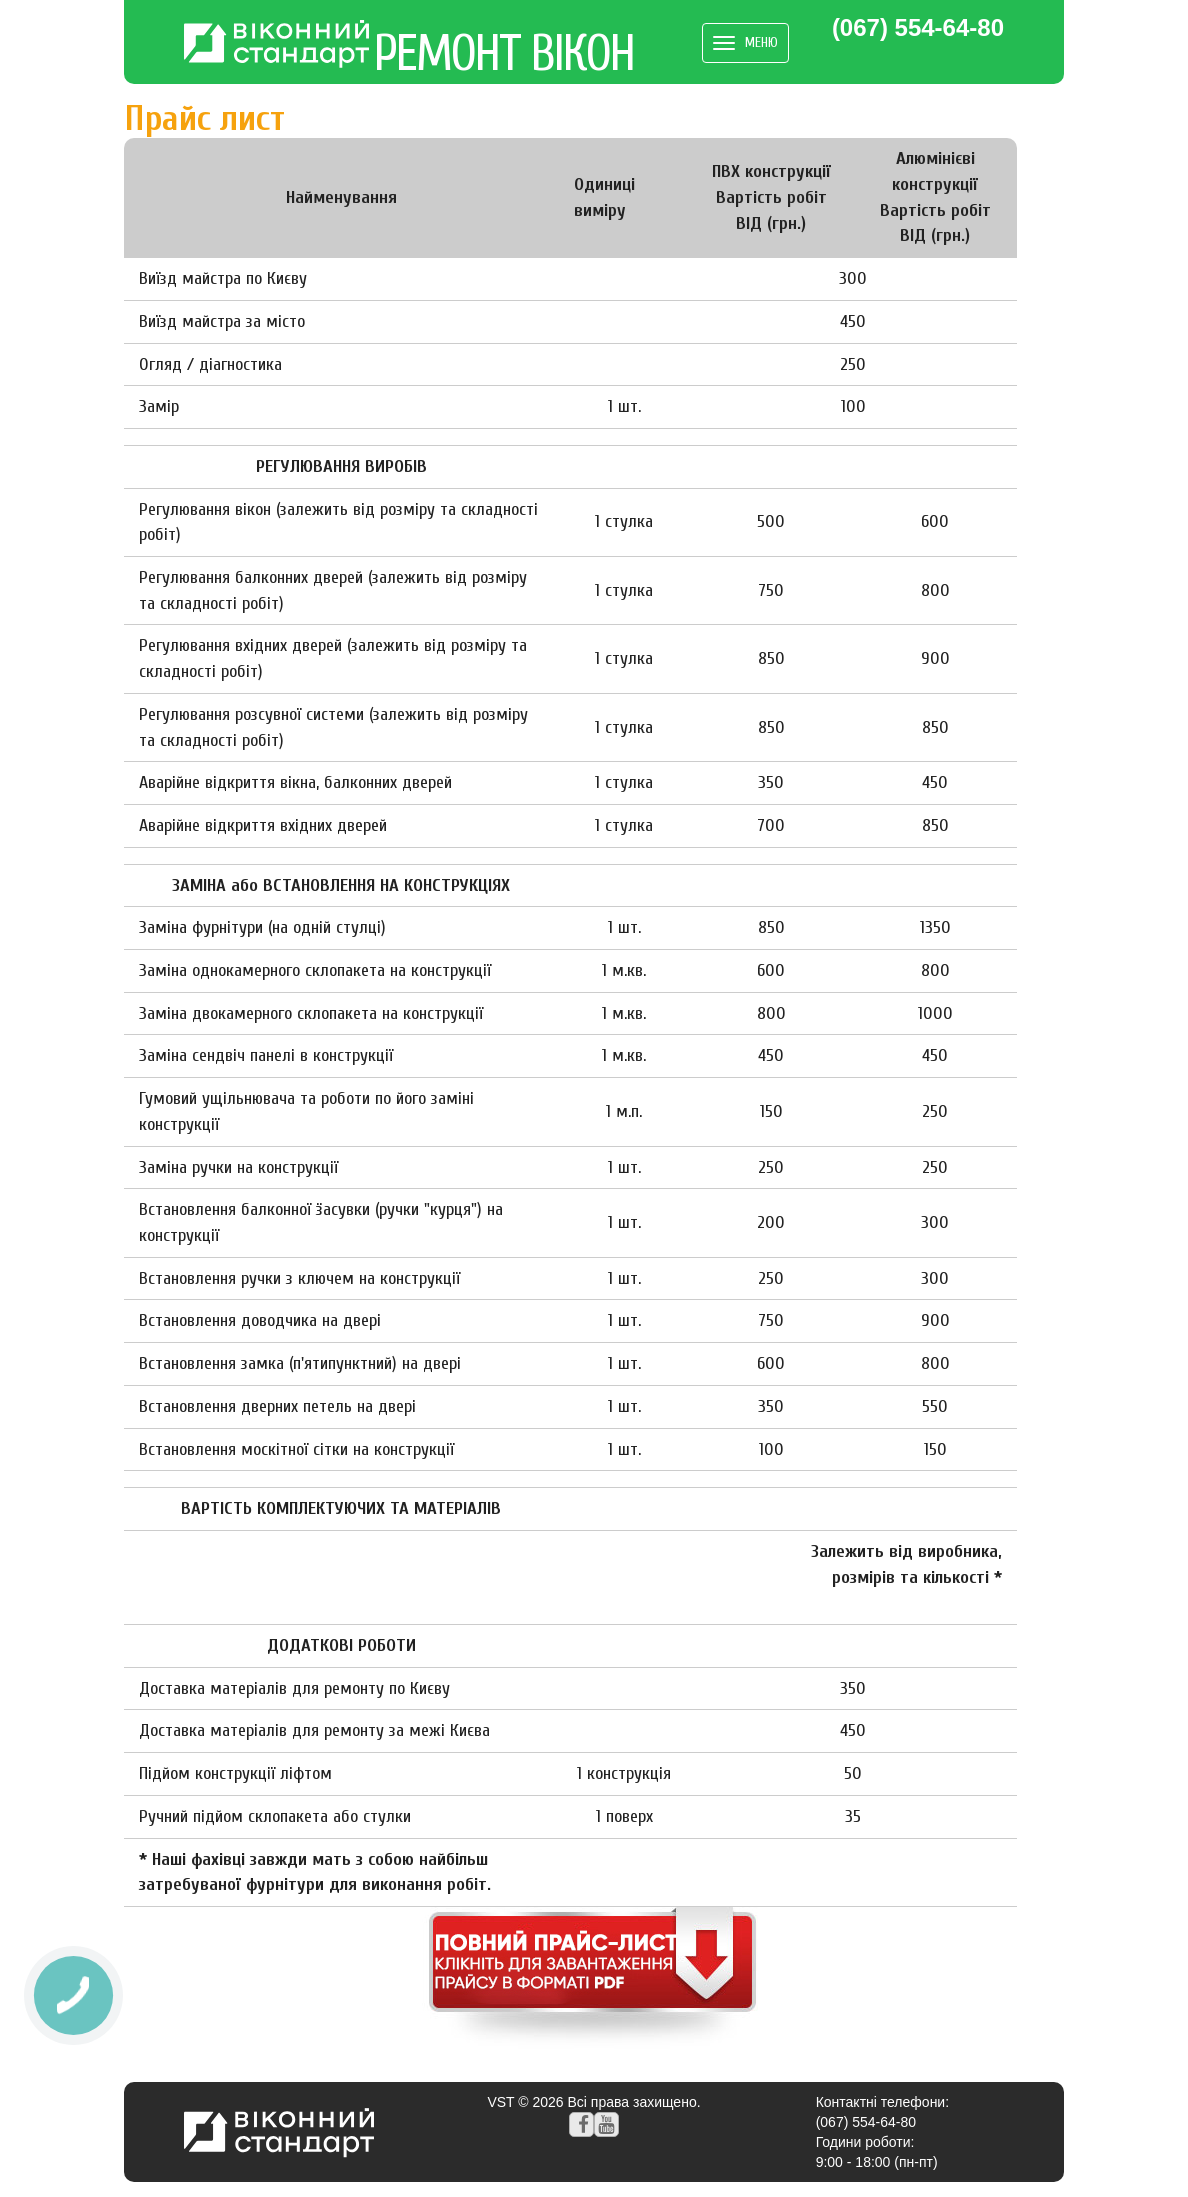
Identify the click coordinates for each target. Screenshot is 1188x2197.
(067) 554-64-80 (918, 28)
